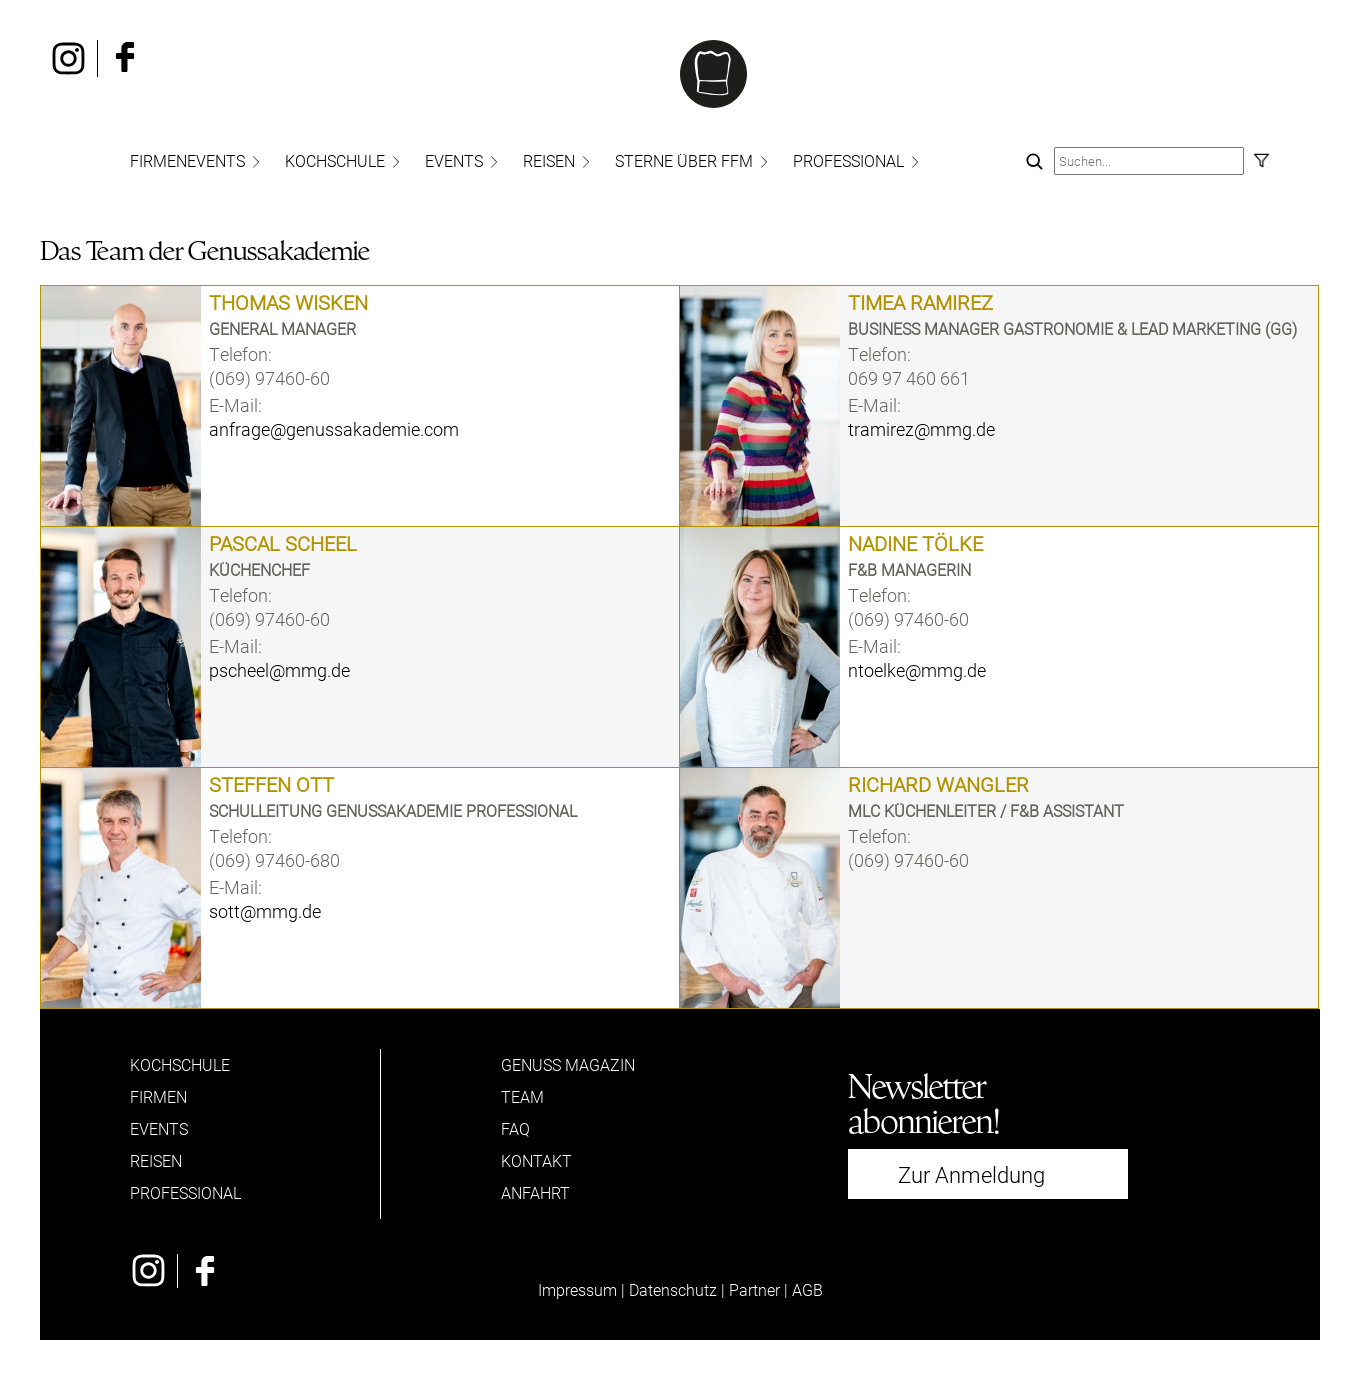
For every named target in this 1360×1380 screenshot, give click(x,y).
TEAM (522, 1096)
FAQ (515, 1128)
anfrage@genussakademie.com (334, 429)
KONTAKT (536, 1160)
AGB (807, 1289)
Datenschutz (673, 1289)
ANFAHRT (535, 1192)
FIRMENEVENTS (187, 160)
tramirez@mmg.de (921, 429)
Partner (754, 1289)
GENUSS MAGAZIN (568, 1064)
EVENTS (454, 160)
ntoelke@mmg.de (917, 670)
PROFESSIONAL (848, 160)
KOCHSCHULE (335, 160)
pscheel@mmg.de (279, 670)
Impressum (577, 1289)
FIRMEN (158, 1096)
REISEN (549, 160)
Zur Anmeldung (971, 1174)
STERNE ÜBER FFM (684, 160)
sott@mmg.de (265, 911)
